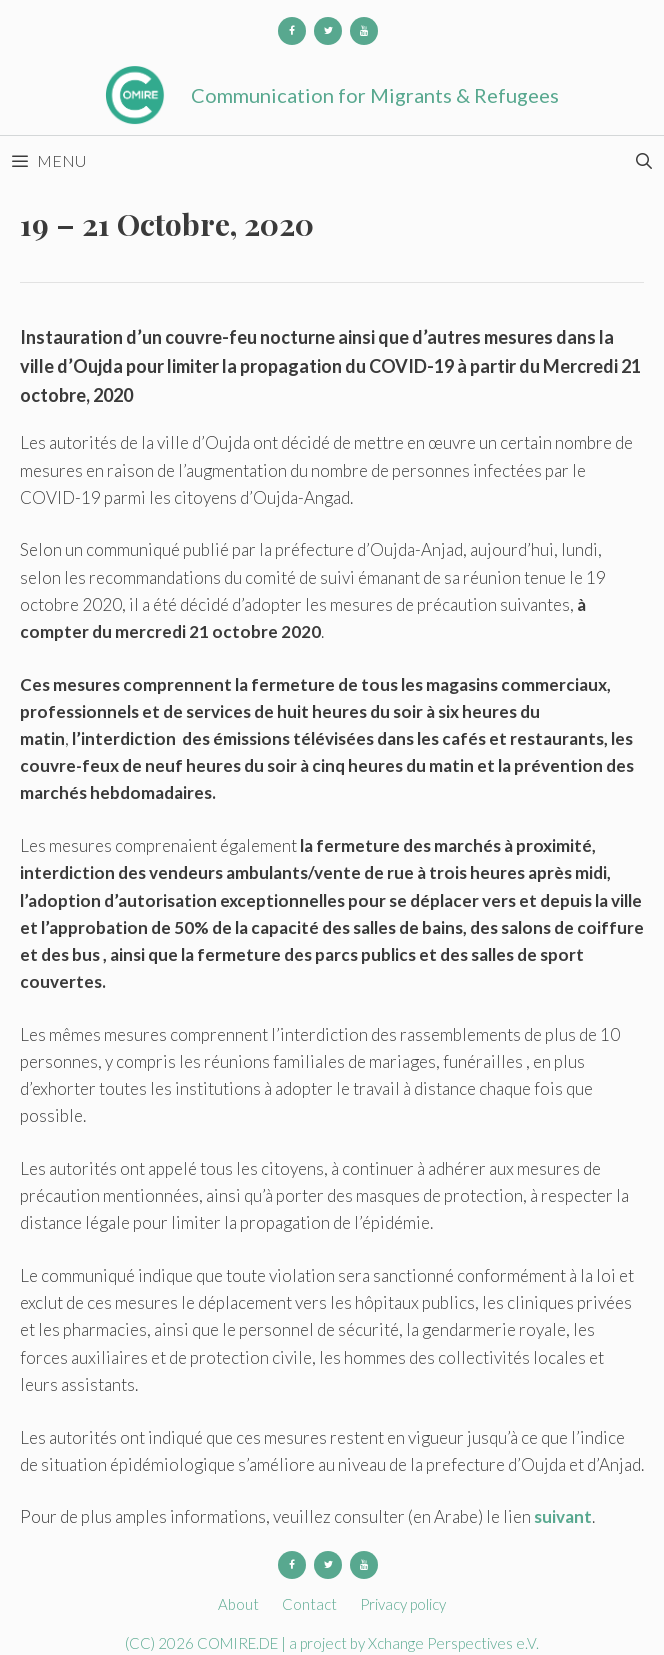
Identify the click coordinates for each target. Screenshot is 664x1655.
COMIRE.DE (239, 1643)
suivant (563, 1516)
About (238, 1604)
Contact (309, 1604)
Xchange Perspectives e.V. (453, 1643)
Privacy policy (403, 1604)
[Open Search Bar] (643, 161)
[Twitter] (328, 31)
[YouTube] (364, 31)
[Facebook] (292, 31)
